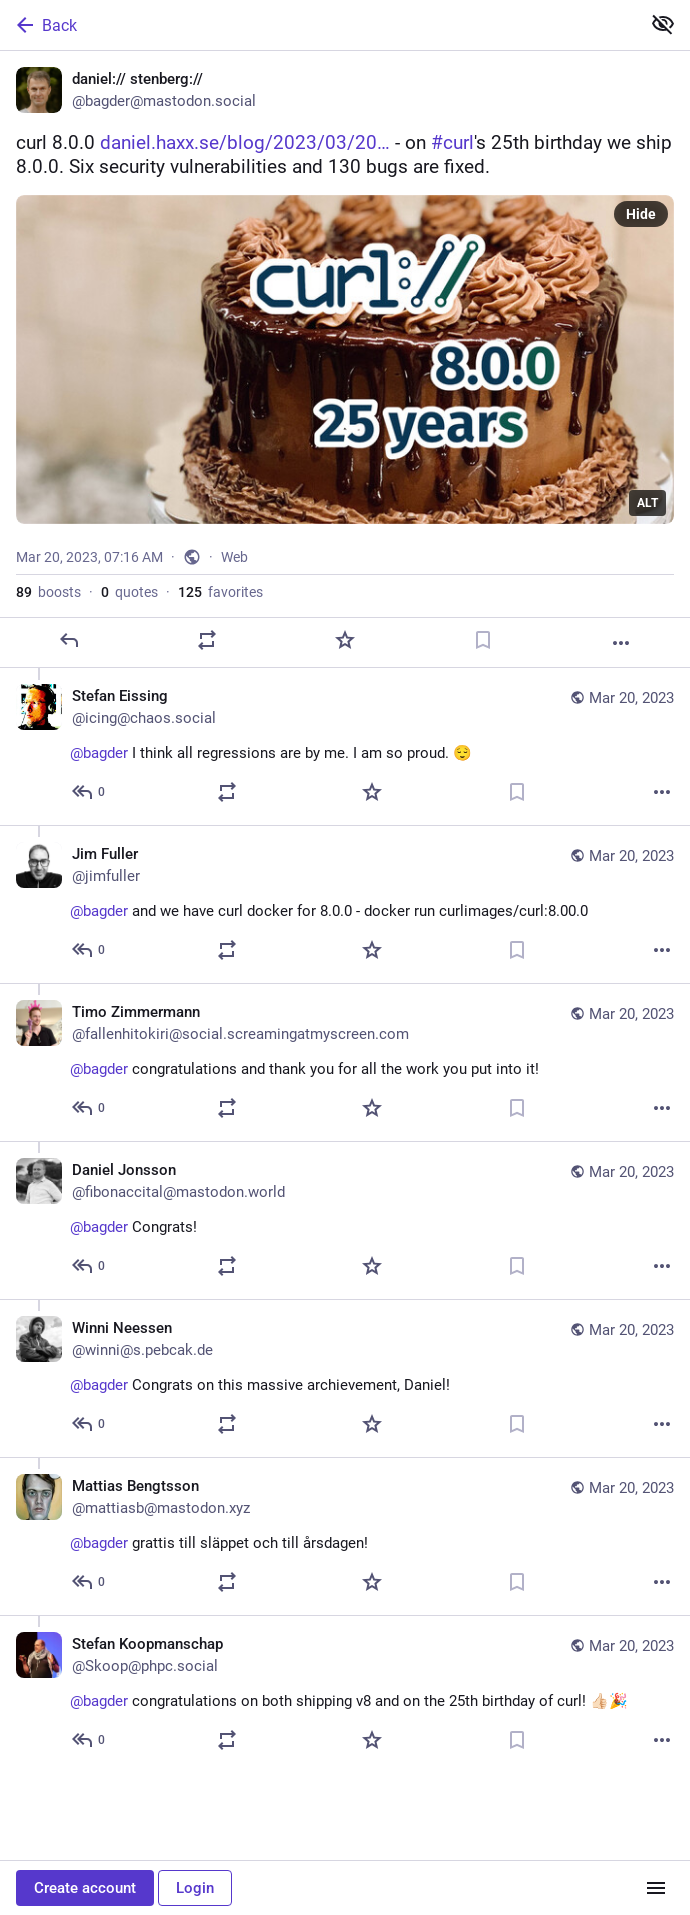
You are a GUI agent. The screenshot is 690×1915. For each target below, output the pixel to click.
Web (234, 557)
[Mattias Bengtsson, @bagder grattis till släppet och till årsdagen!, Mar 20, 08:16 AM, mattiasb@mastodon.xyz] (345, 1536)
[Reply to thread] (89, 792)
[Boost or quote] (207, 640)
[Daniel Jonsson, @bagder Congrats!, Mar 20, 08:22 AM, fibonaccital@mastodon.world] (345, 1220)
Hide (641, 214)
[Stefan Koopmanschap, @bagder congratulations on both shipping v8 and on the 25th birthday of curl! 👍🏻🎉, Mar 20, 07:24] (345, 1694)
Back (45, 25)
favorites (220, 592)
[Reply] (69, 640)
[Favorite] (345, 640)
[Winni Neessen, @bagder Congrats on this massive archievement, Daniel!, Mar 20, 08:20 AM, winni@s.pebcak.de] (345, 1378)
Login (195, 1888)
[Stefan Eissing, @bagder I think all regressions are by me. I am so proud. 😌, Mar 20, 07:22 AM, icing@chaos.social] (345, 746)
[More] (621, 643)
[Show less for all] (663, 24)
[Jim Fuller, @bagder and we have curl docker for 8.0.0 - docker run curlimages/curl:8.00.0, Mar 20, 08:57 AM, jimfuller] (345, 904)
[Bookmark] (483, 640)
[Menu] (656, 1888)
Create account (85, 1888)
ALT (647, 503)
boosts (48, 592)
